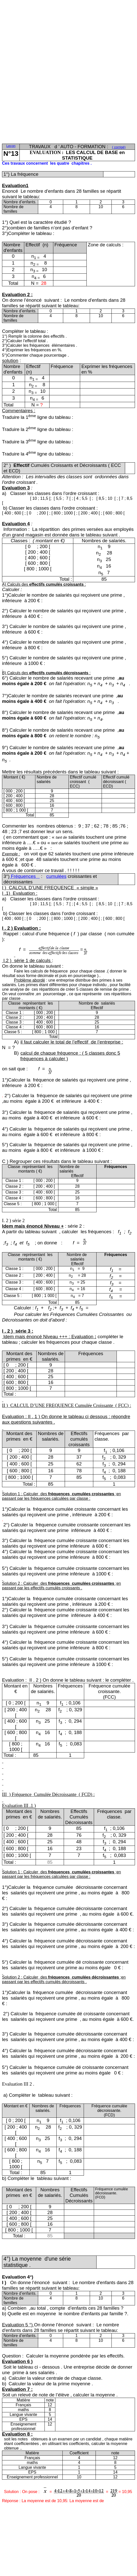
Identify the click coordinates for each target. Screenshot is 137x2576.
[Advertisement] (68, 37)
